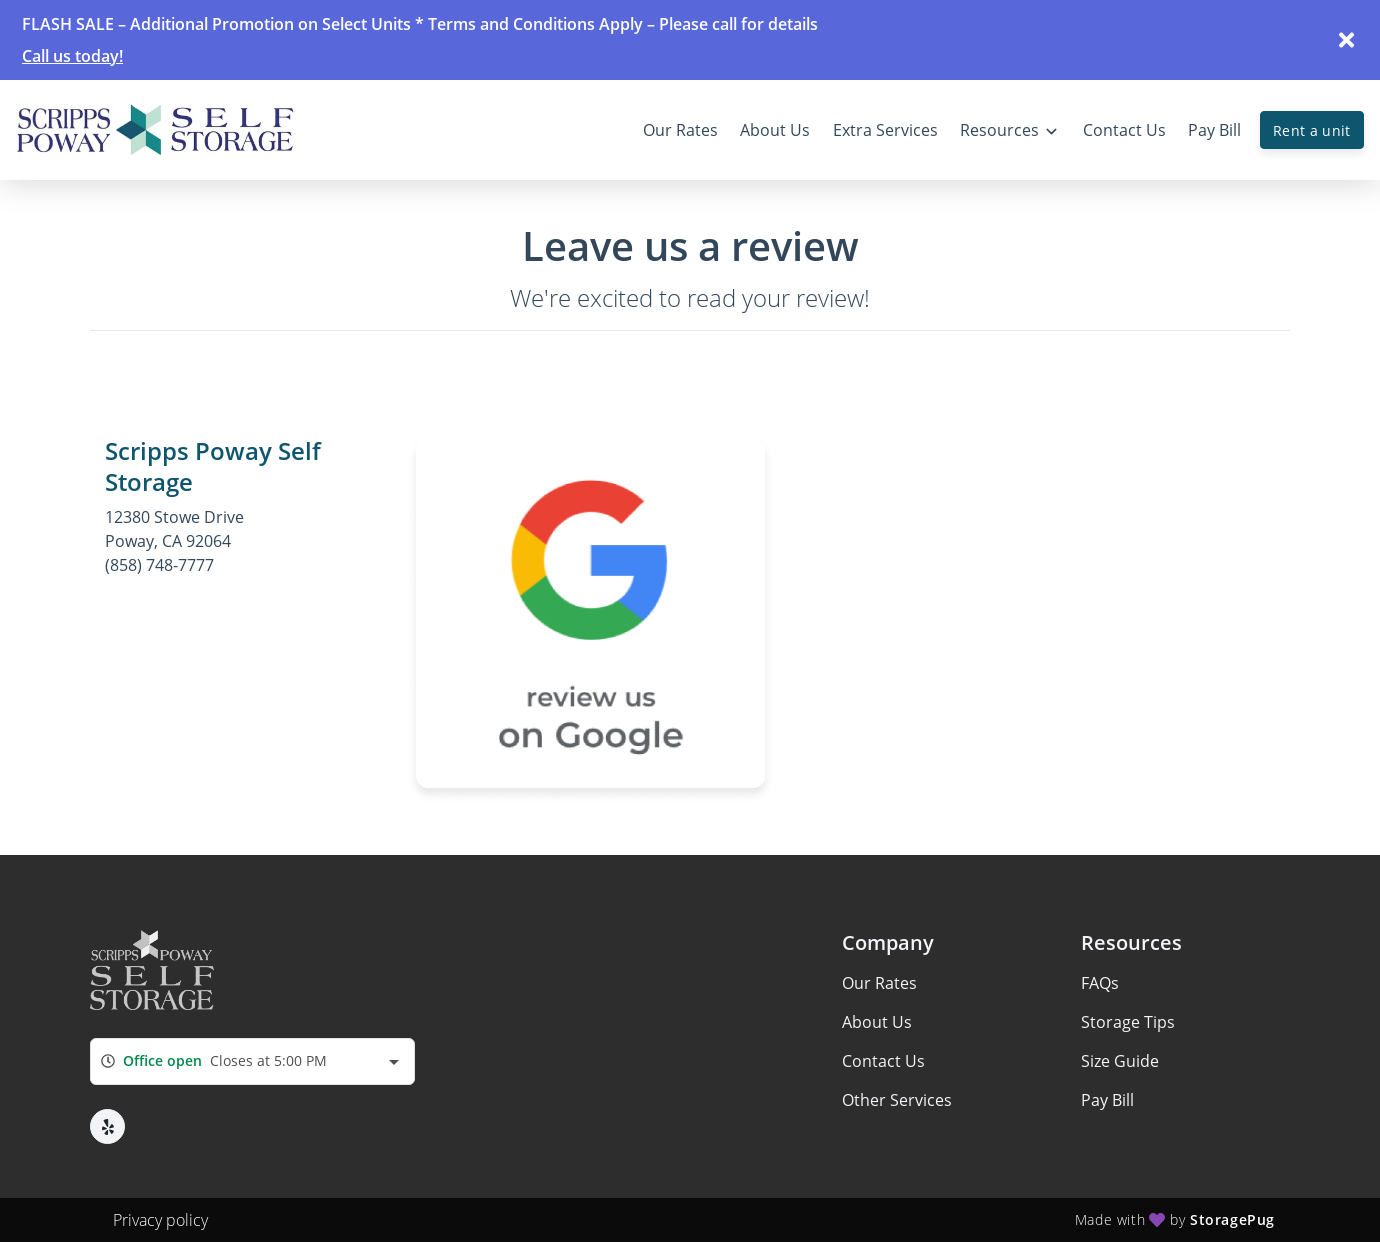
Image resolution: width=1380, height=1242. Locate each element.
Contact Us (883, 1061)
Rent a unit (1312, 130)
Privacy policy (160, 1220)
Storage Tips (1128, 1022)
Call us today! (72, 56)
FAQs (1100, 983)
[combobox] (252, 1061)
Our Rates (879, 983)
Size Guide (1120, 1061)
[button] (107, 1126)
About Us (877, 1022)
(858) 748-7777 (159, 565)
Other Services (897, 1100)
